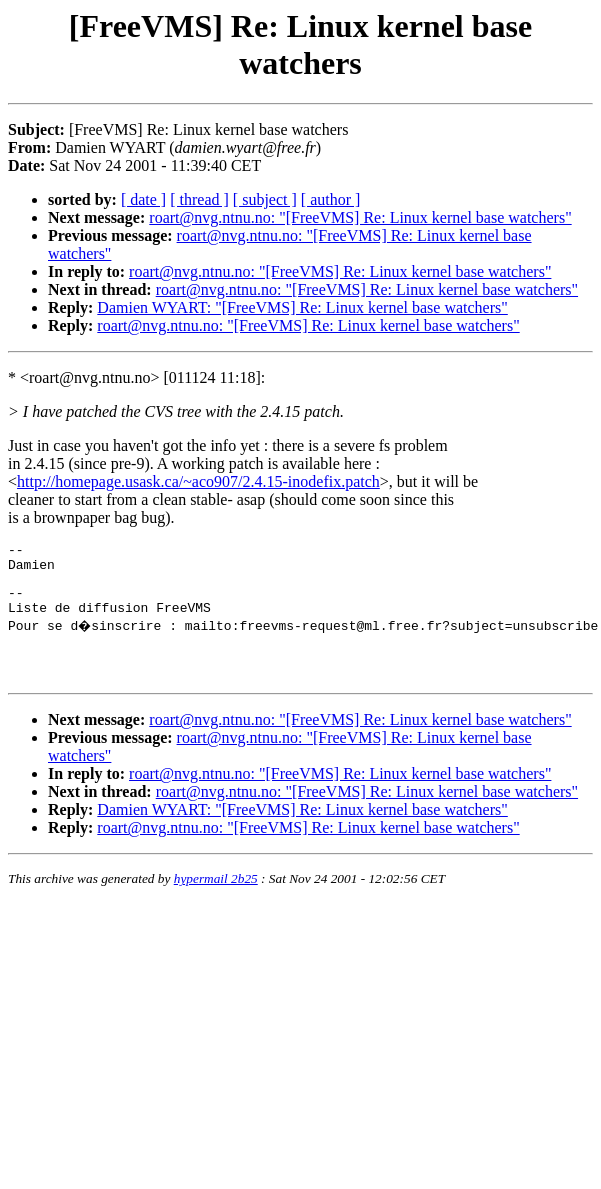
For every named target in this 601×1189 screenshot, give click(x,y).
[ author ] (331, 199)
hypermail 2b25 (216, 896)
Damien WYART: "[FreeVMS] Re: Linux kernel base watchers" (302, 307)
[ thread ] (199, 199)
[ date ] (143, 199)
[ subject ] (265, 199)
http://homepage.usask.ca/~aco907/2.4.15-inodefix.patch (198, 481)
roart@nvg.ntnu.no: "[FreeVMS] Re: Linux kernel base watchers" (360, 217)
